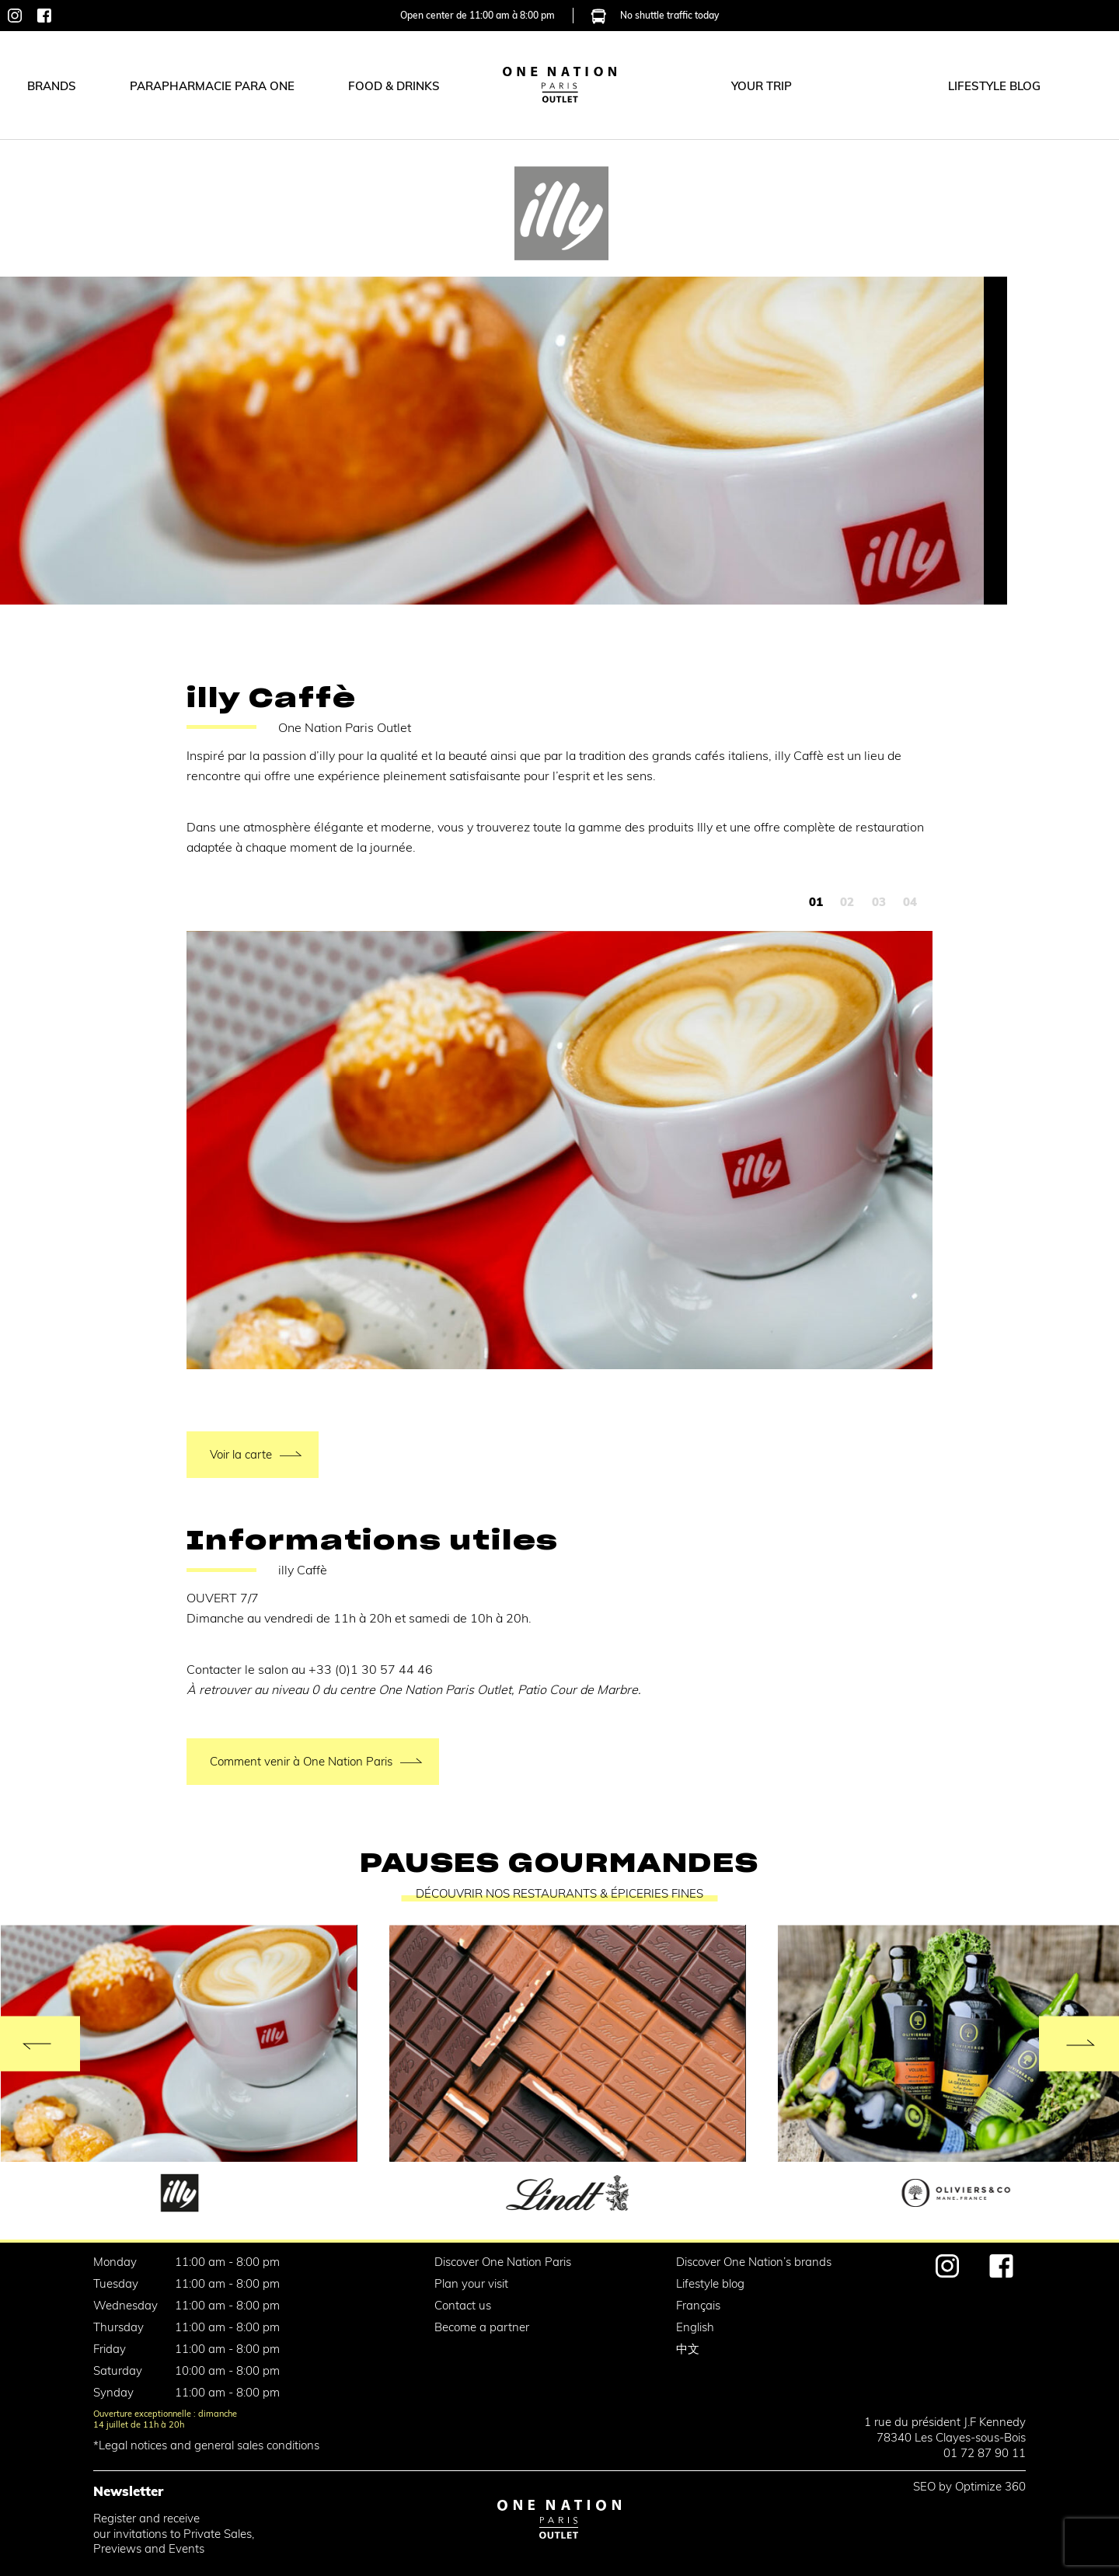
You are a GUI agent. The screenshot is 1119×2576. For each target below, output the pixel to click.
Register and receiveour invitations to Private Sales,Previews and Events (173, 2534)
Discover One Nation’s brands (753, 2261)
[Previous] (40, 2043)
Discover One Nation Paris (502, 2261)
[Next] (1079, 2043)
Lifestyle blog (710, 2283)
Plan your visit (471, 2283)
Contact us (462, 2305)
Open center (477, 14)
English (695, 2327)
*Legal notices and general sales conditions (206, 2445)
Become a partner (481, 2327)
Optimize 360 (990, 2486)
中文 (687, 2348)
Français (698, 2305)
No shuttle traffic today (655, 14)
